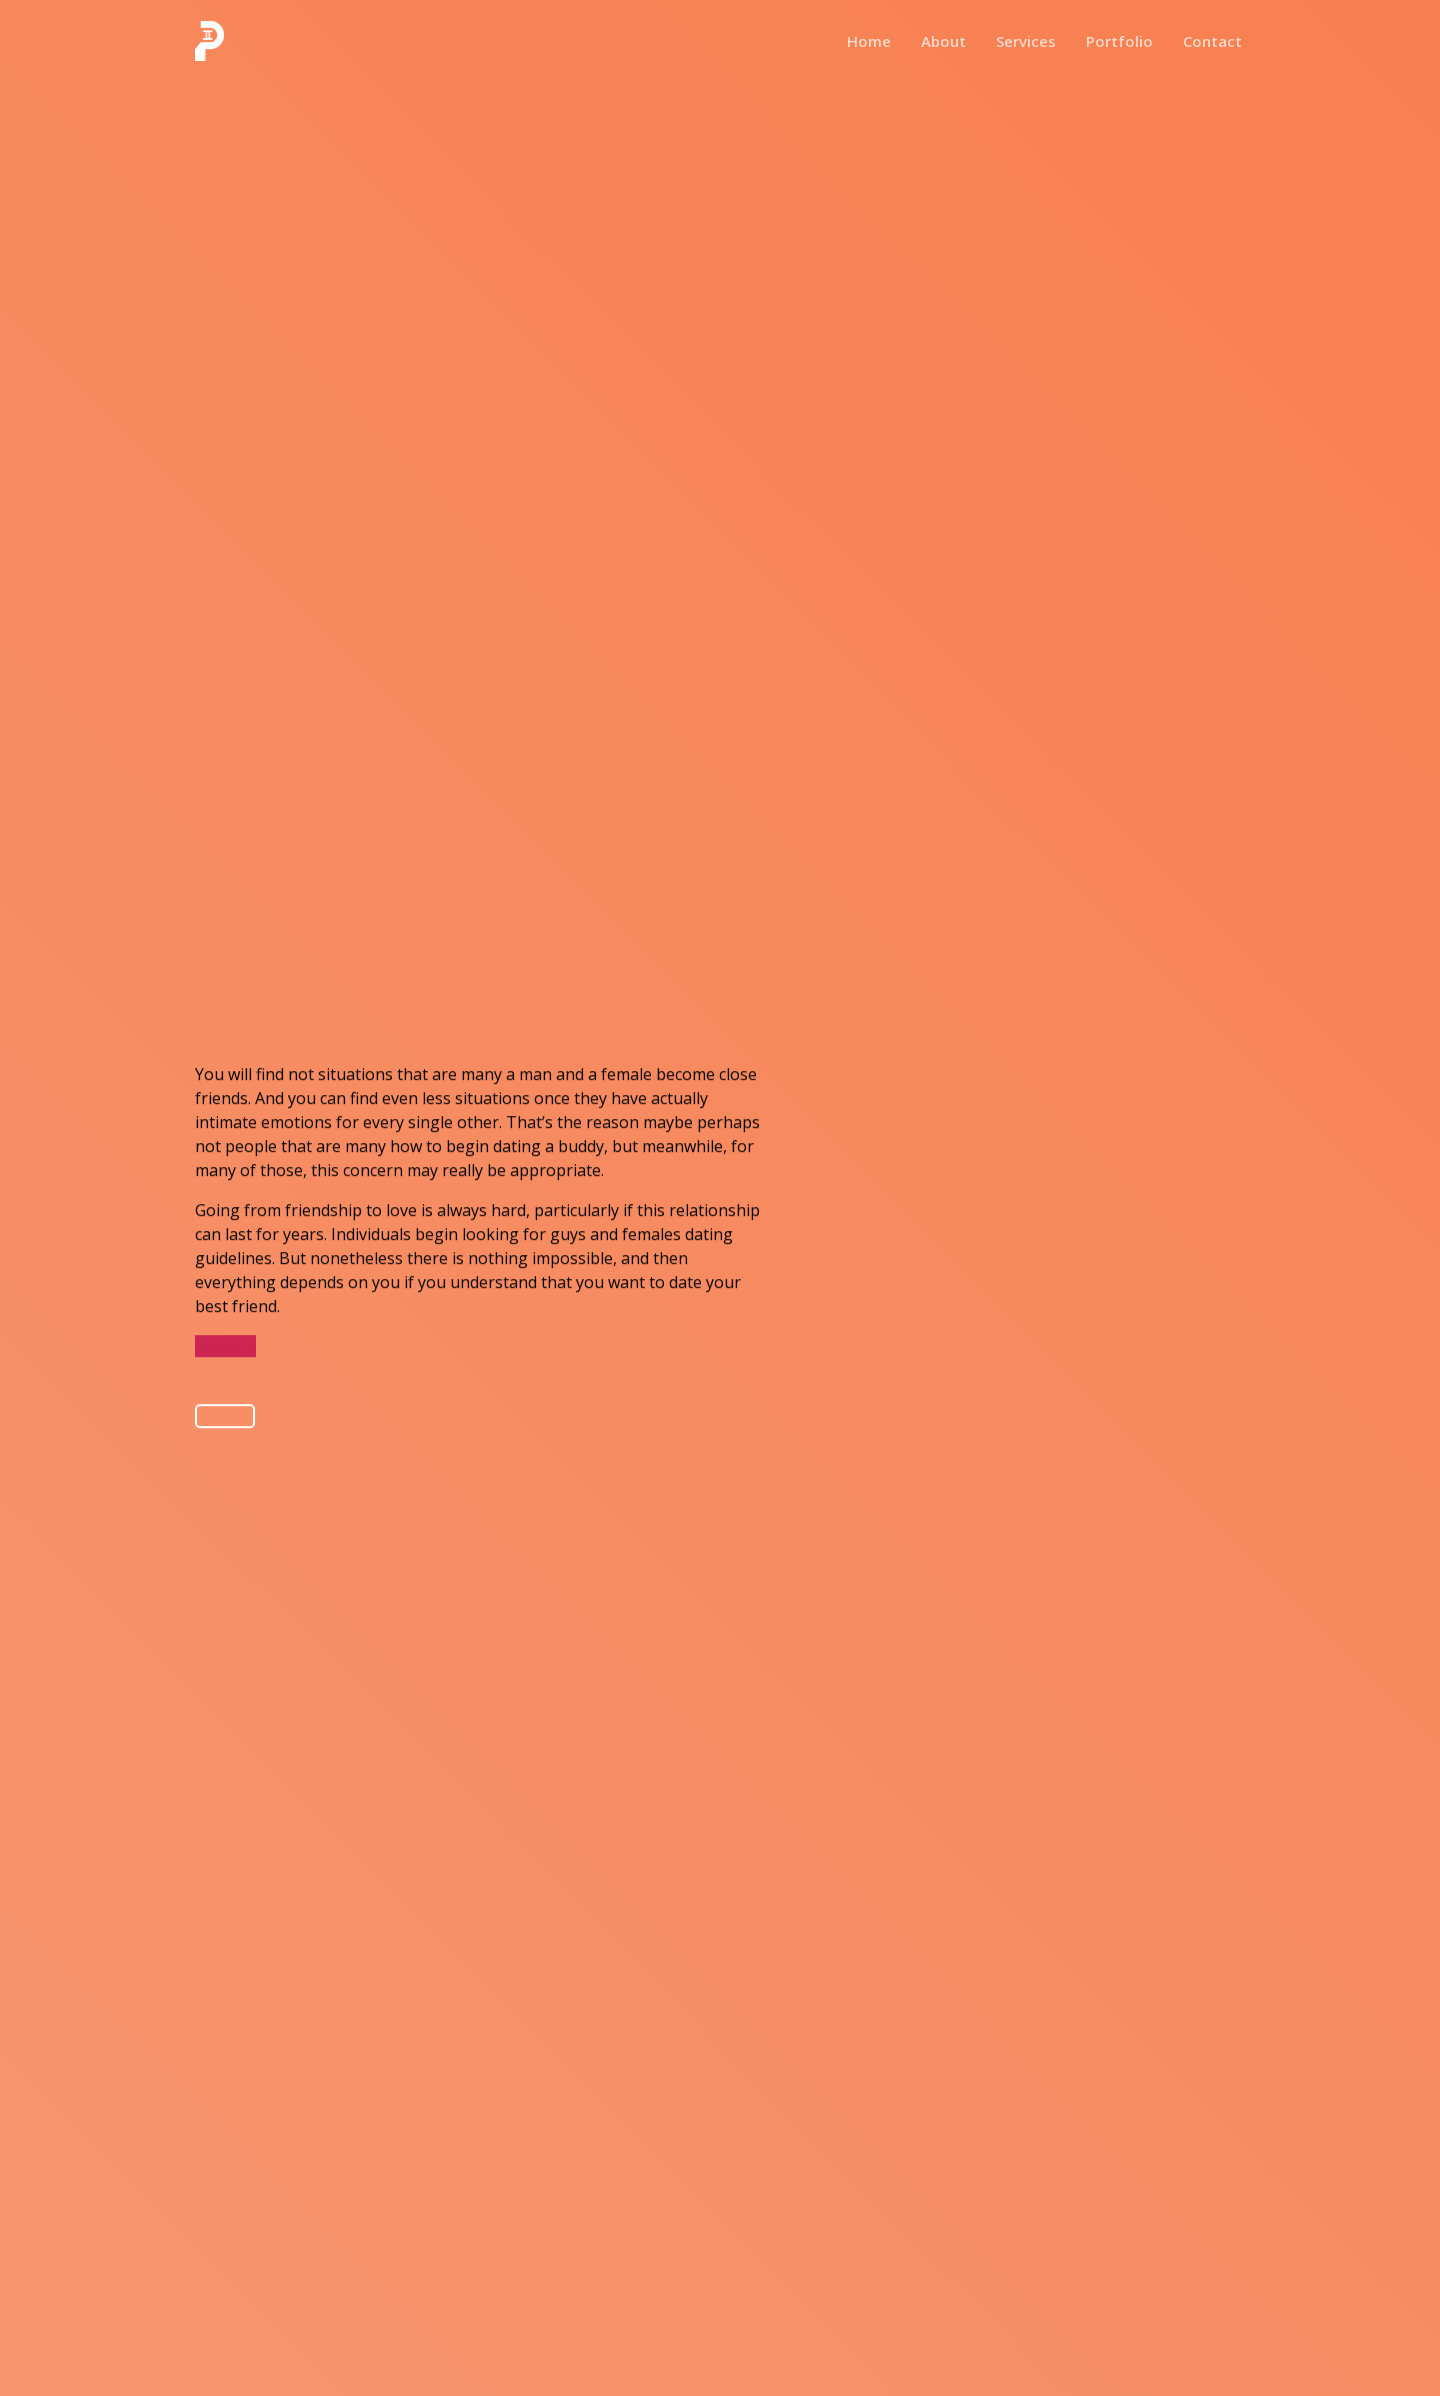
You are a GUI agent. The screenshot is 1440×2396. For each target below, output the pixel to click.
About (943, 41)
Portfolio (1119, 41)
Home (869, 41)
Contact (1212, 41)
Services (1026, 41)
